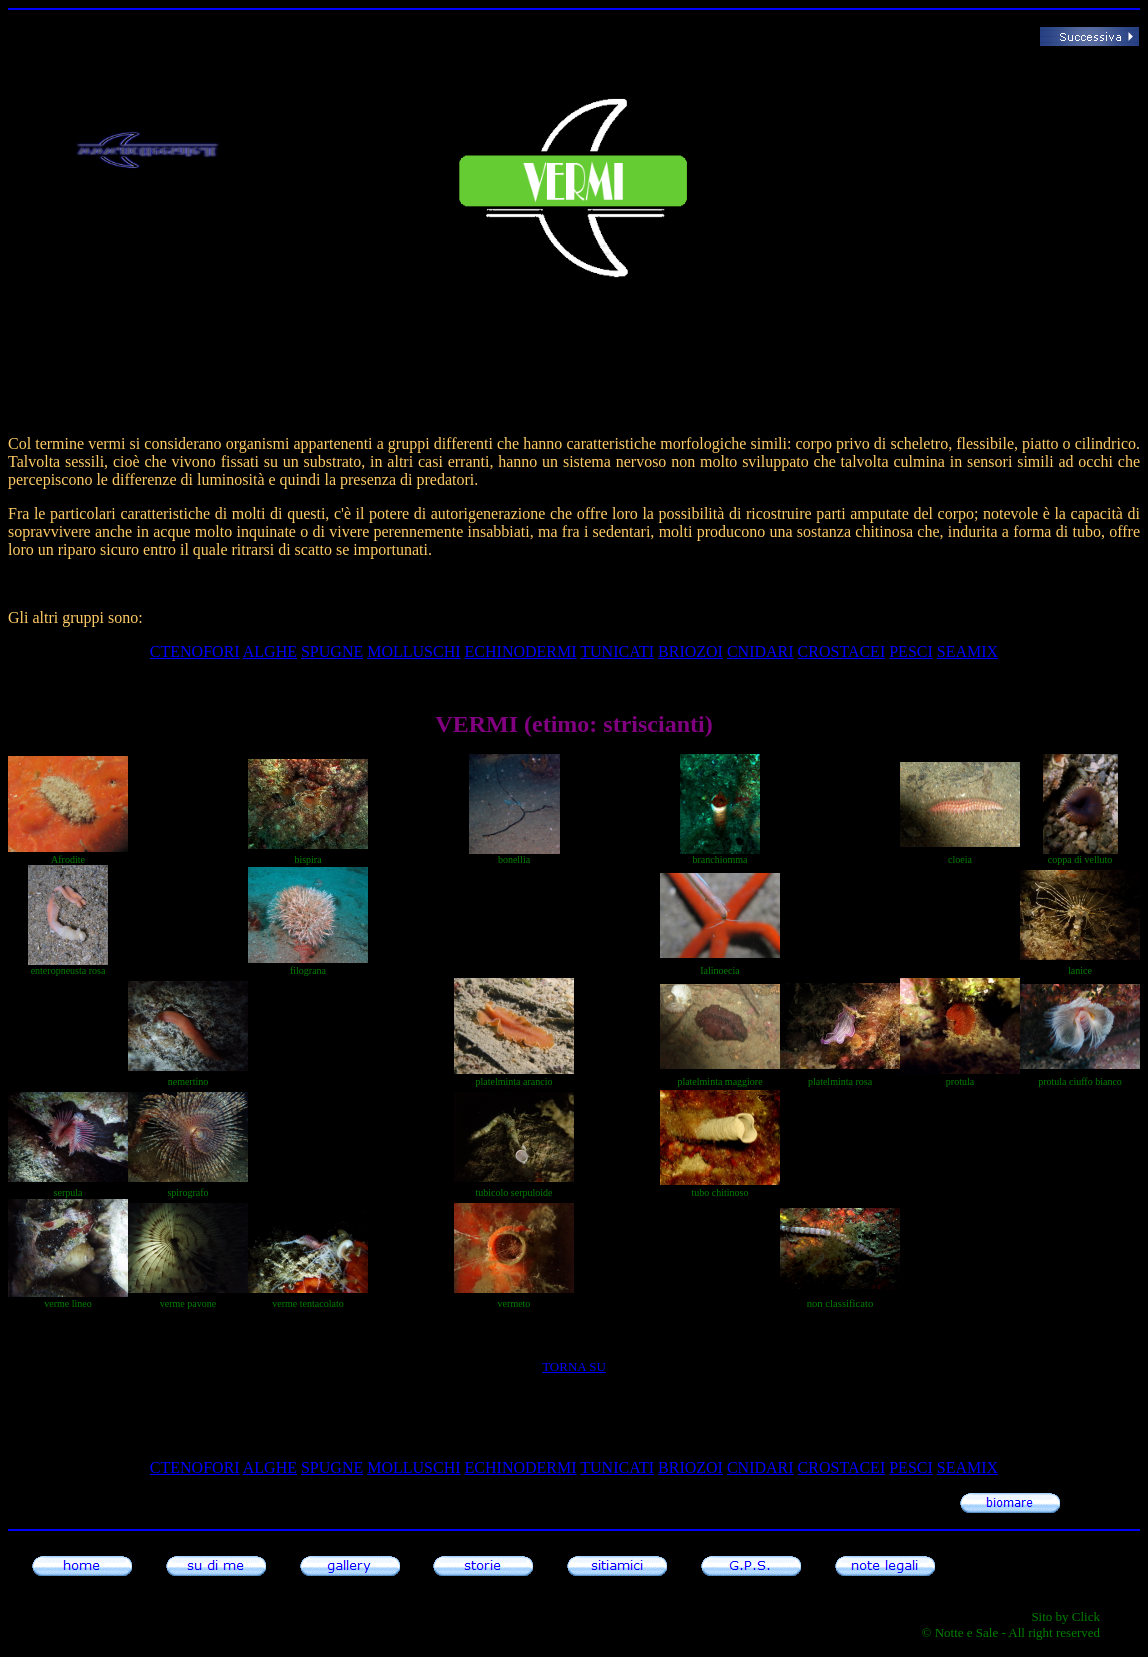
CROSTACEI (842, 651)
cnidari (760, 651)
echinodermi (521, 651)
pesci (911, 651)
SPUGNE (332, 651)
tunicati (617, 651)
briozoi (690, 651)
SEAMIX (967, 651)
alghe (270, 651)
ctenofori (195, 651)
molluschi (413, 651)
